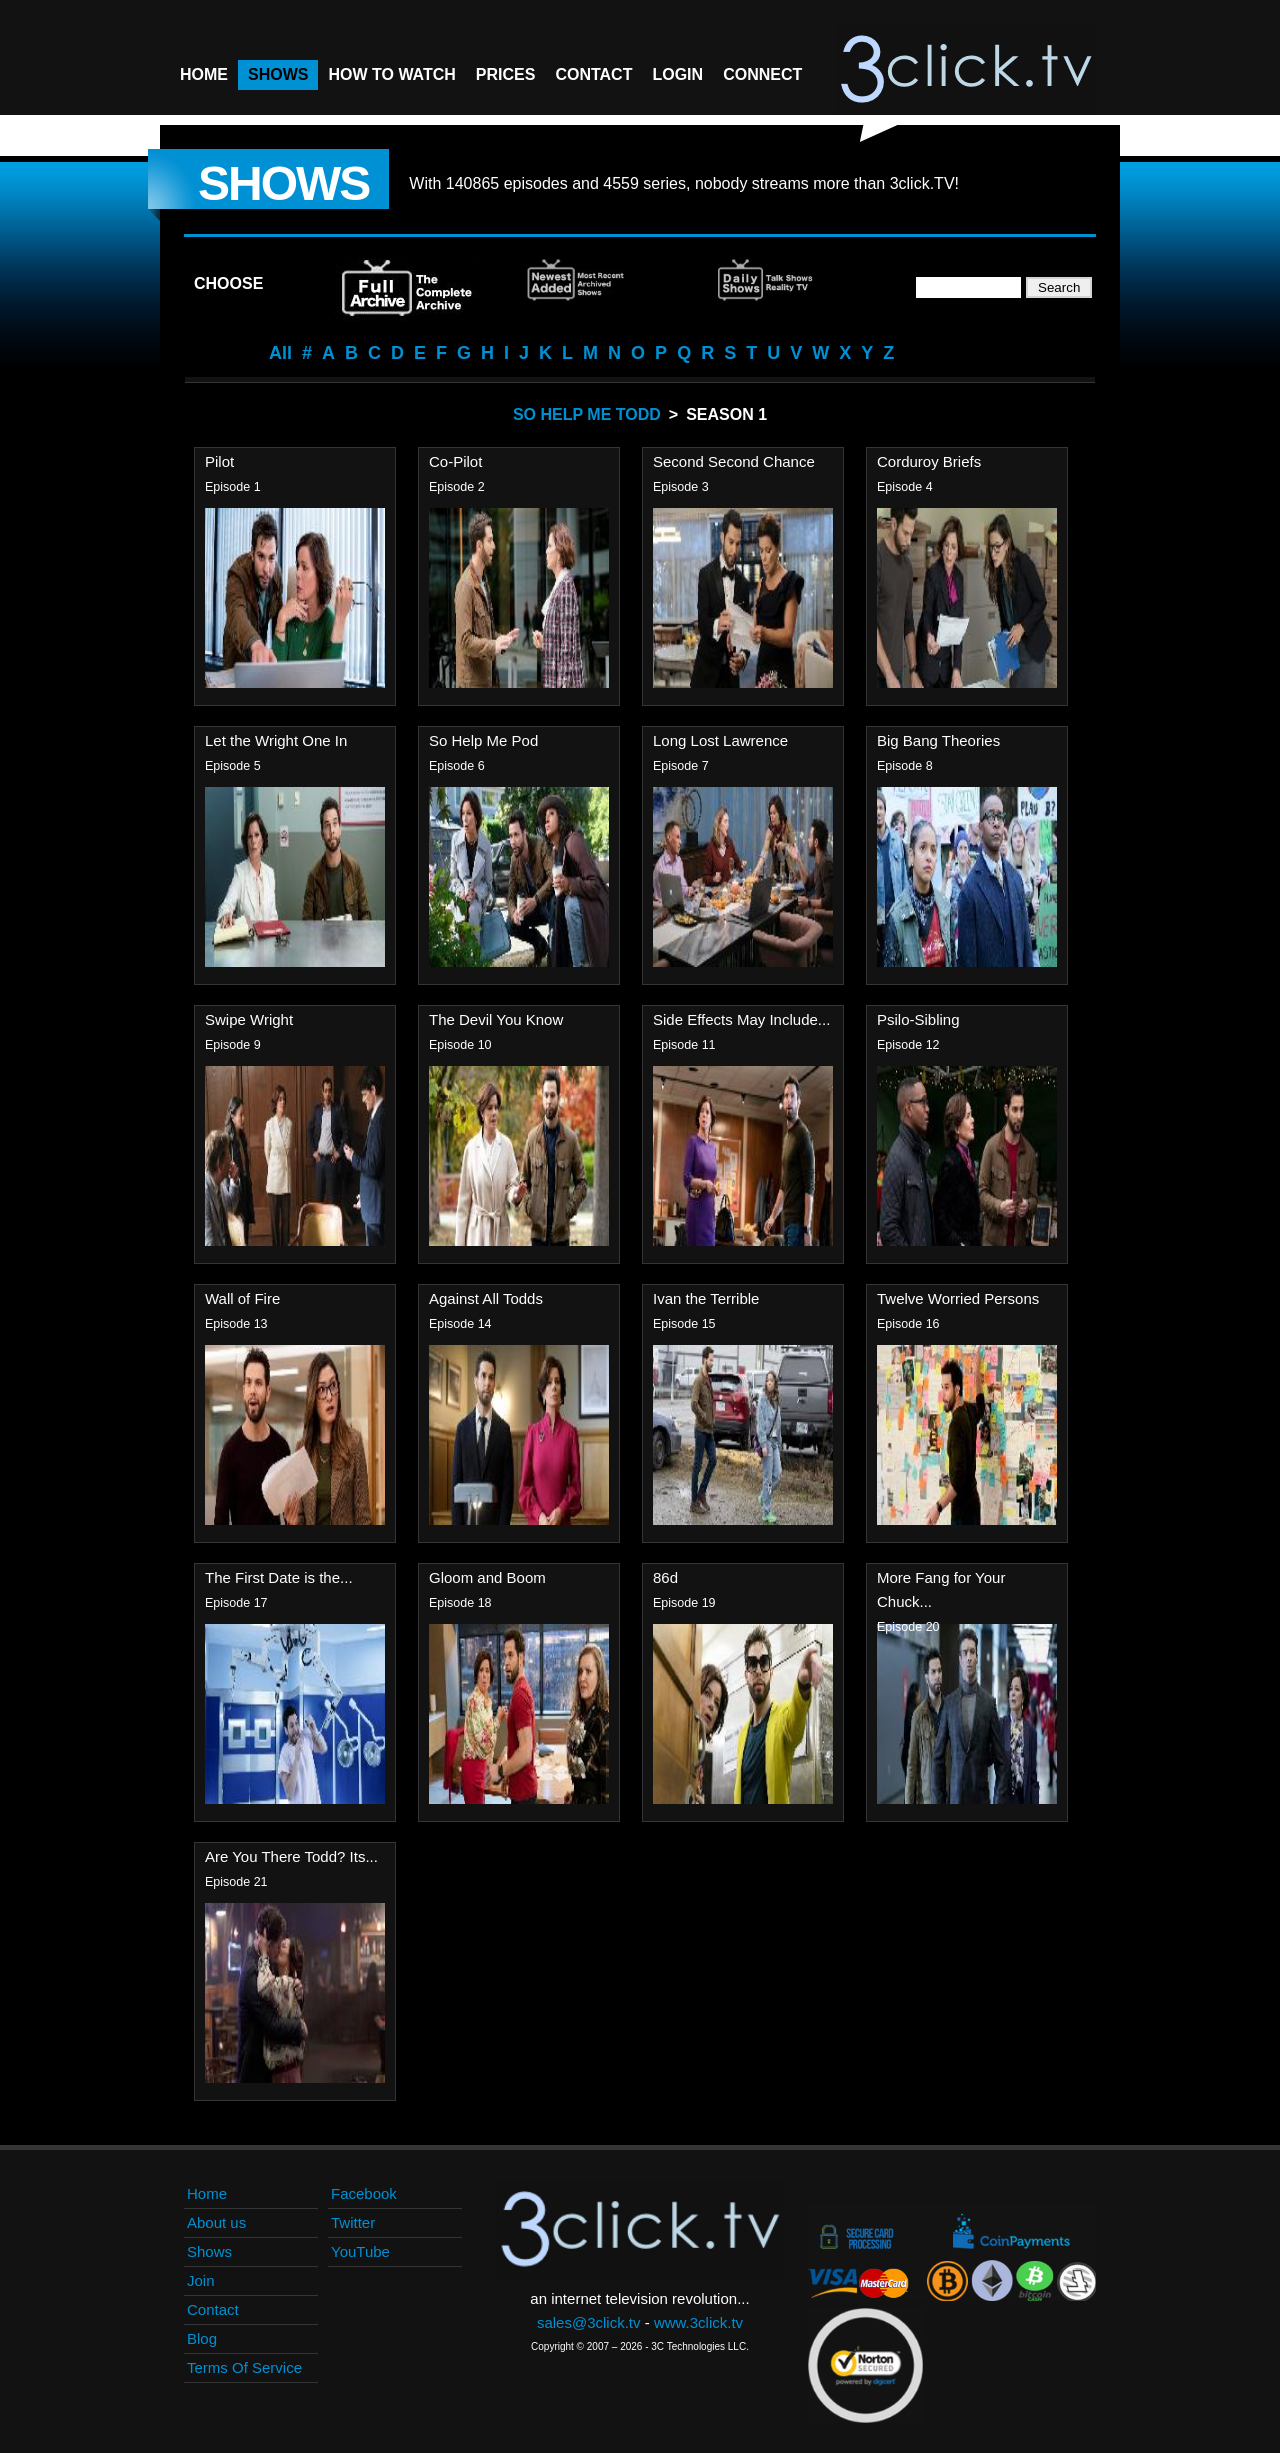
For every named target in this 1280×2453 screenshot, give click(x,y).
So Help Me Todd (587, 414)
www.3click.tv (698, 2322)
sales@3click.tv (589, 2322)
